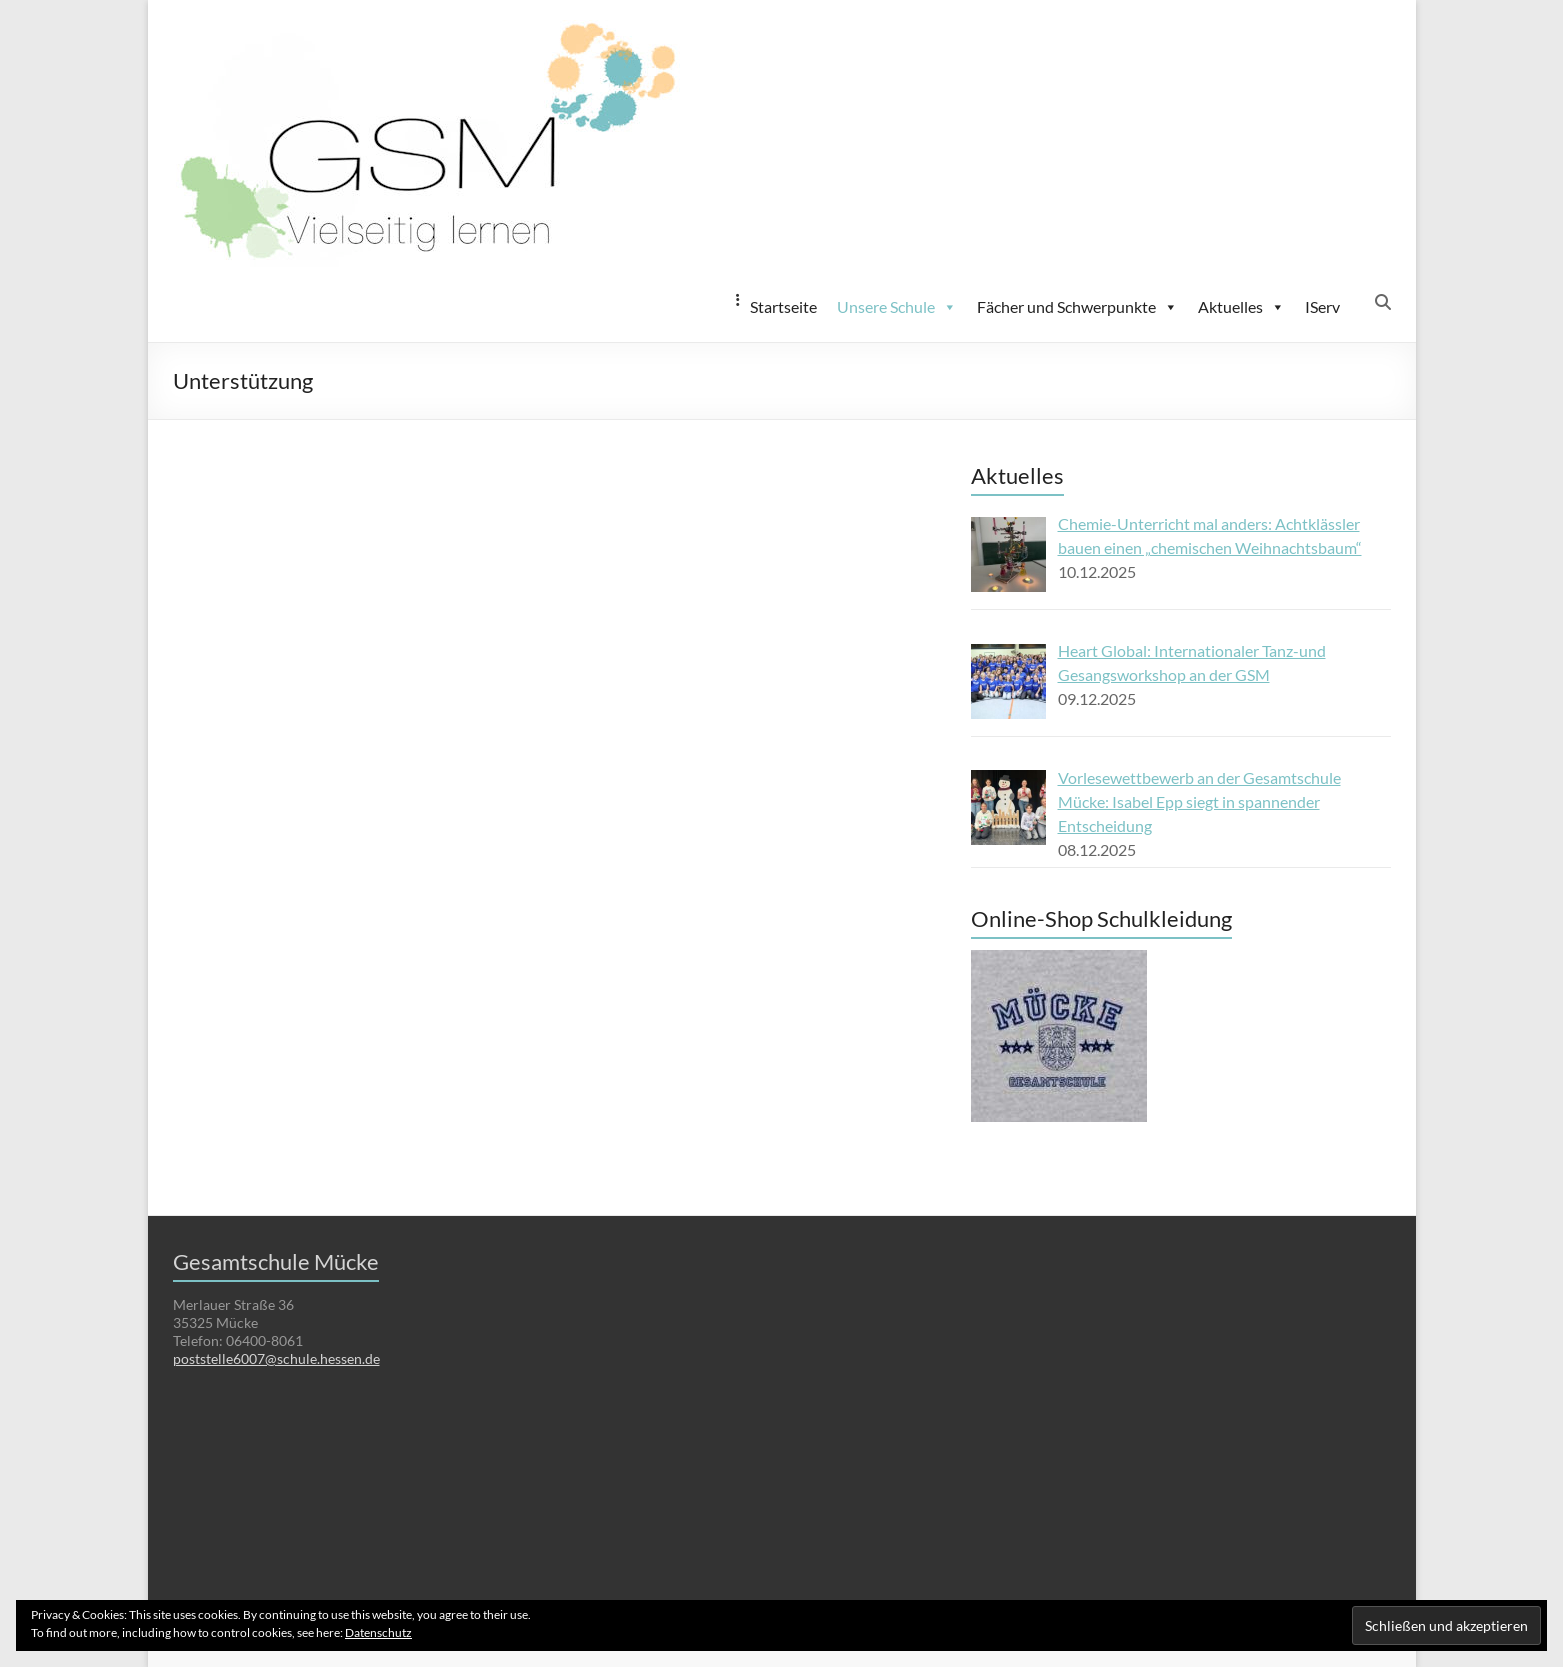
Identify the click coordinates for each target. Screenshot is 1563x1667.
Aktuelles (1241, 307)
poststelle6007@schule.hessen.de (276, 1358)
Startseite (783, 306)
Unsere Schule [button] (897, 307)
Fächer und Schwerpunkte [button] (1077, 307)
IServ (1322, 306)
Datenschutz (378, 1632)
